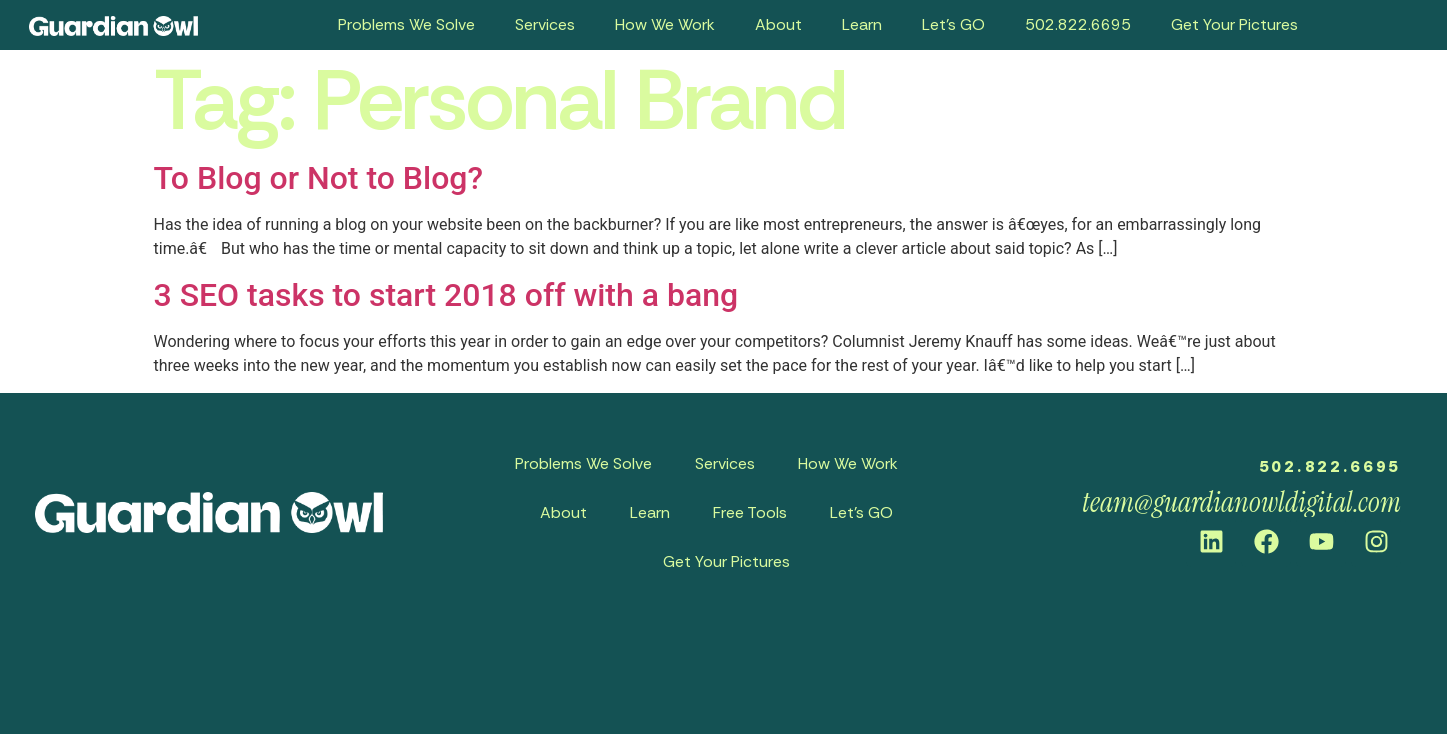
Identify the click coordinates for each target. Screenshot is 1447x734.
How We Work (665, 24)
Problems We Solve (406, 24)
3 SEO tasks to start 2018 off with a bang (446, 295)
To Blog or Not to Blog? (319, 178)
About (778, 24)
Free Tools (750, 512)
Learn (862, 24)
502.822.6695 (1078, 24)
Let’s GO (953, 24)
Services (545, 24)
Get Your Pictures (1234, 24)
